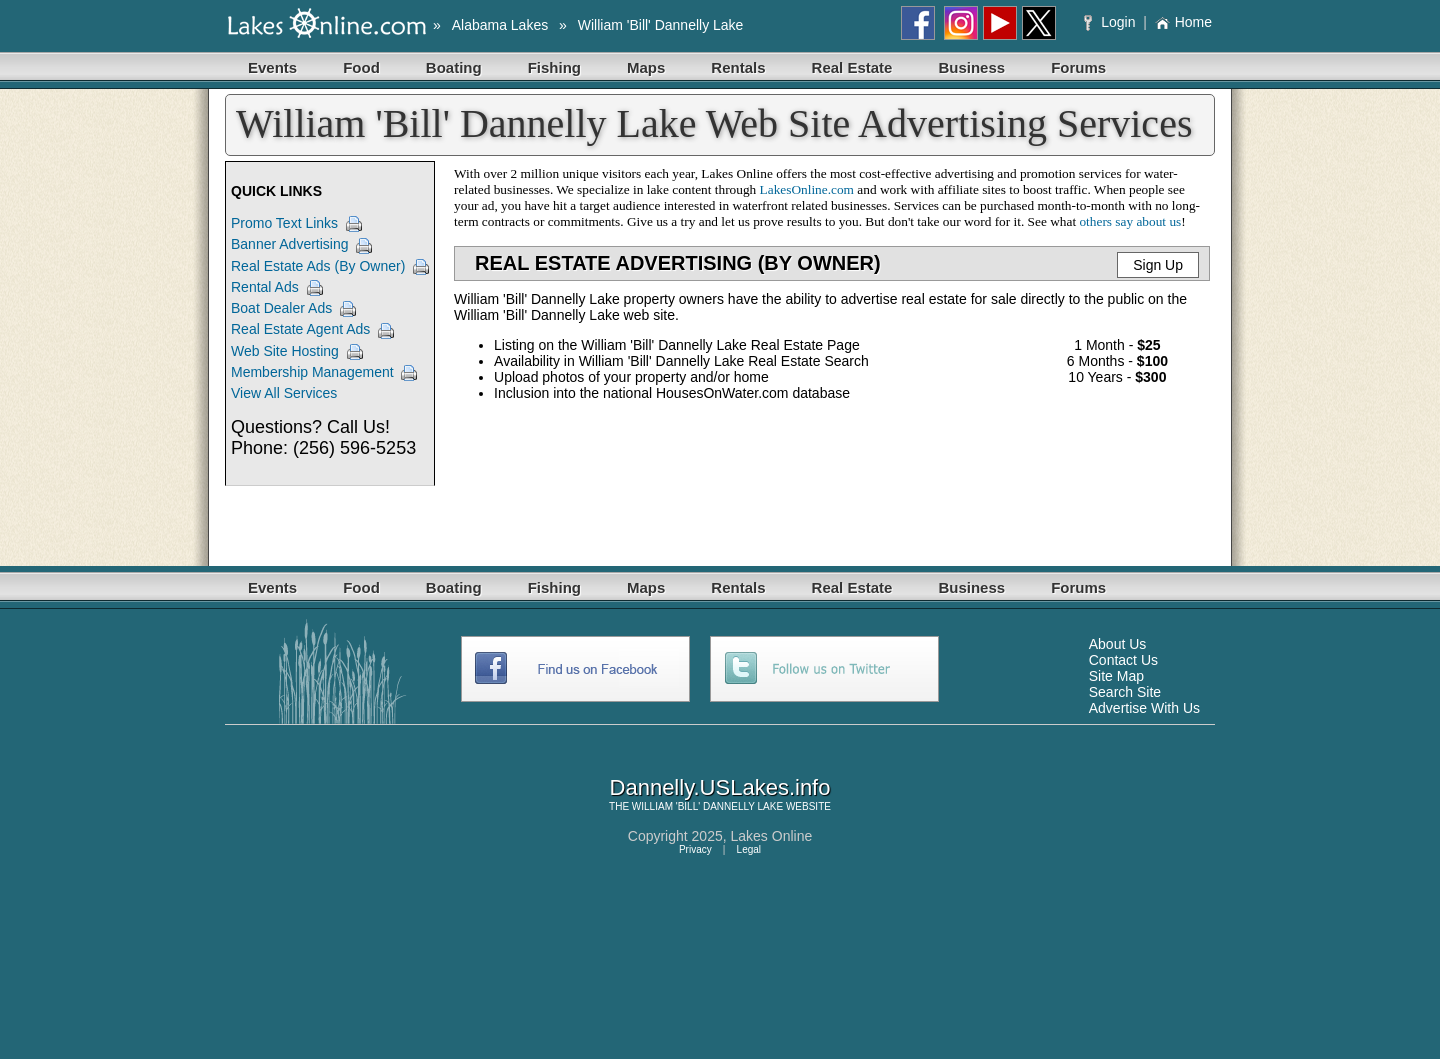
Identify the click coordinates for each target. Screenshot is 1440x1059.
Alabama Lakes (500, 25)
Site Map (1116, 676)
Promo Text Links (284, 223)
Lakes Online (772, 836)
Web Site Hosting (285, 351)
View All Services (284, 393)
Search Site (1125, 692)
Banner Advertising (290, 244)
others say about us (1130, 221)
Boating (454, 67)
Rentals (738, 67)
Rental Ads (265, 287)
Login (1111, 22)
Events (272, 67)
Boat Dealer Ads (281, 308)
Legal (749, 849)
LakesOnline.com (807, 189)
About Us (1118, 644)
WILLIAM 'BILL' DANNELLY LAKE (707, 806)
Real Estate (852, 67)
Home (1183, 22)
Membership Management (312, 372)
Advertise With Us (1144, 708)
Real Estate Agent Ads (300, 329)
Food (361, 67)
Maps (646, 67)
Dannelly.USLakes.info (720, 787)
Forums (1078, 67)
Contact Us (1123, 660)
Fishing (554, 67)
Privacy (695, 849)
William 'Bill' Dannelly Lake (661, 25)
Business (971, 67)
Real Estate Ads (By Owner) (318, 266)
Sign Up (1158, 265)
